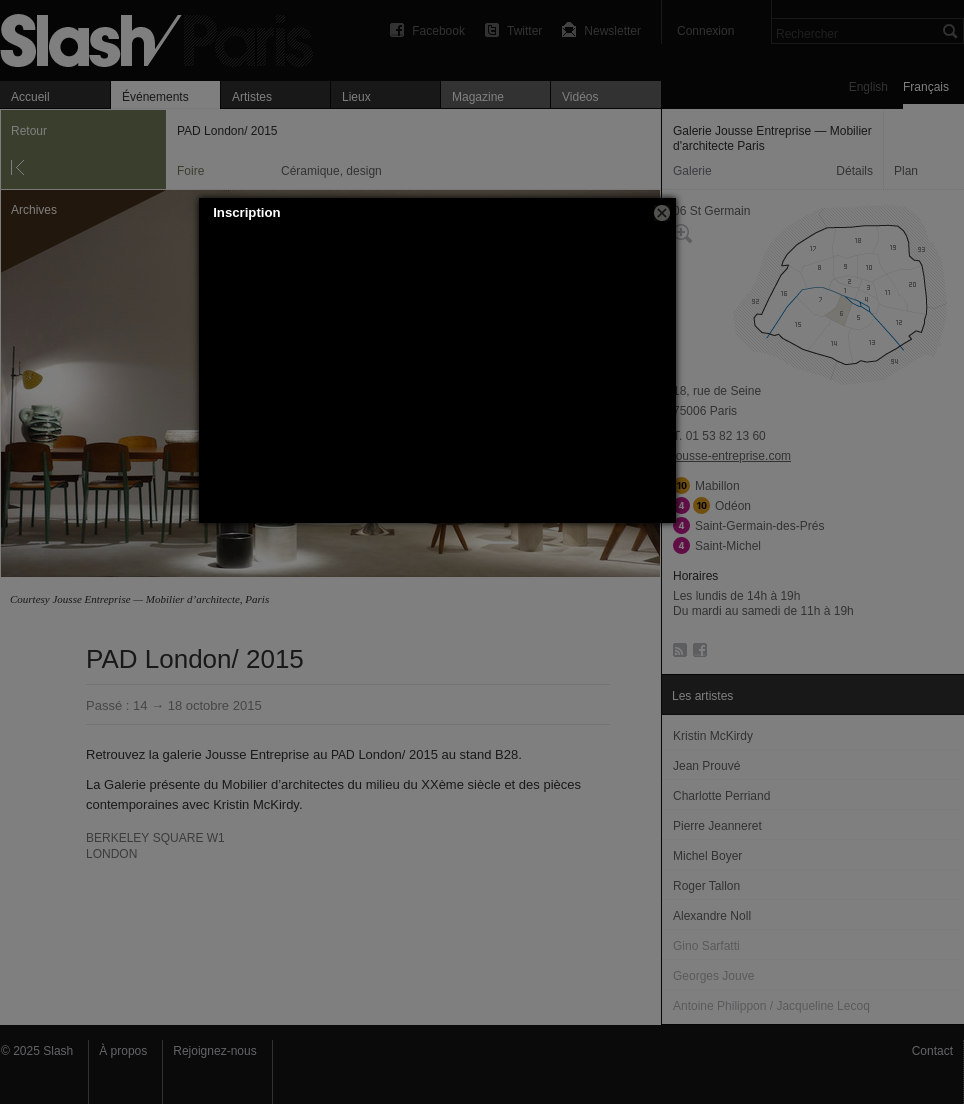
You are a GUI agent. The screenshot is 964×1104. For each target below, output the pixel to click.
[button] (662, 213)
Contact (932, 1051)
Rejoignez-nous (214, 1051)
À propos (123, 1051)
